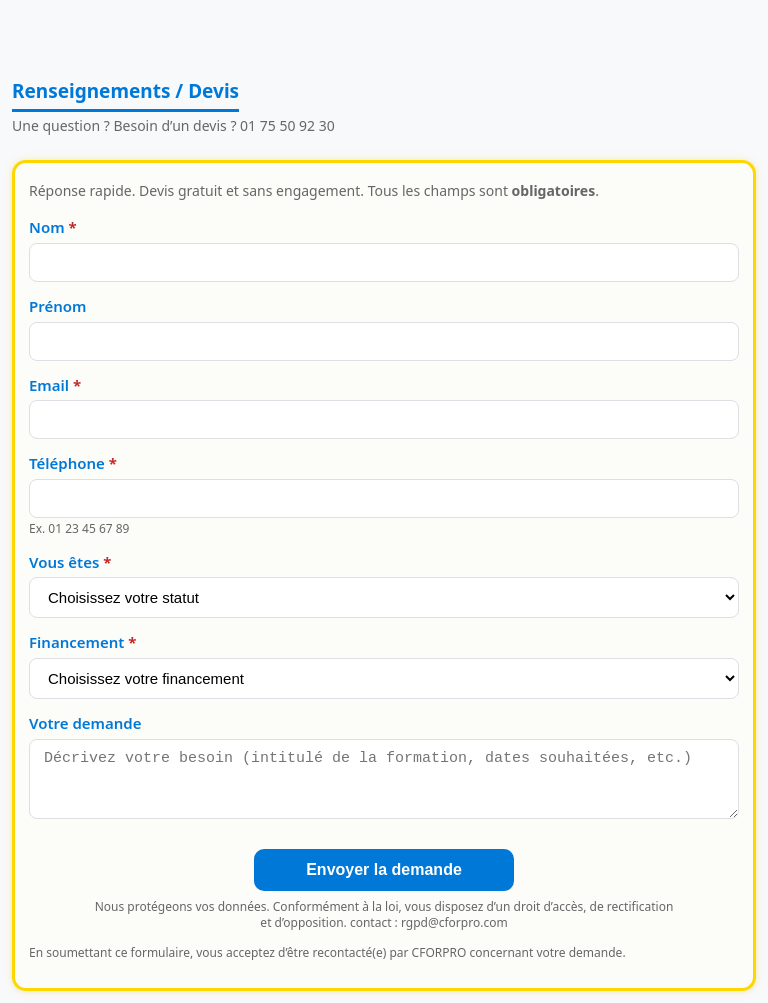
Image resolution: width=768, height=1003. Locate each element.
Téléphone (67, 463)
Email (49, 385)
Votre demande (85, 723)
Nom (47, 227)
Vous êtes (64, 562)
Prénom (57, 306)
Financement (76, 642)
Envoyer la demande (384, 869)
